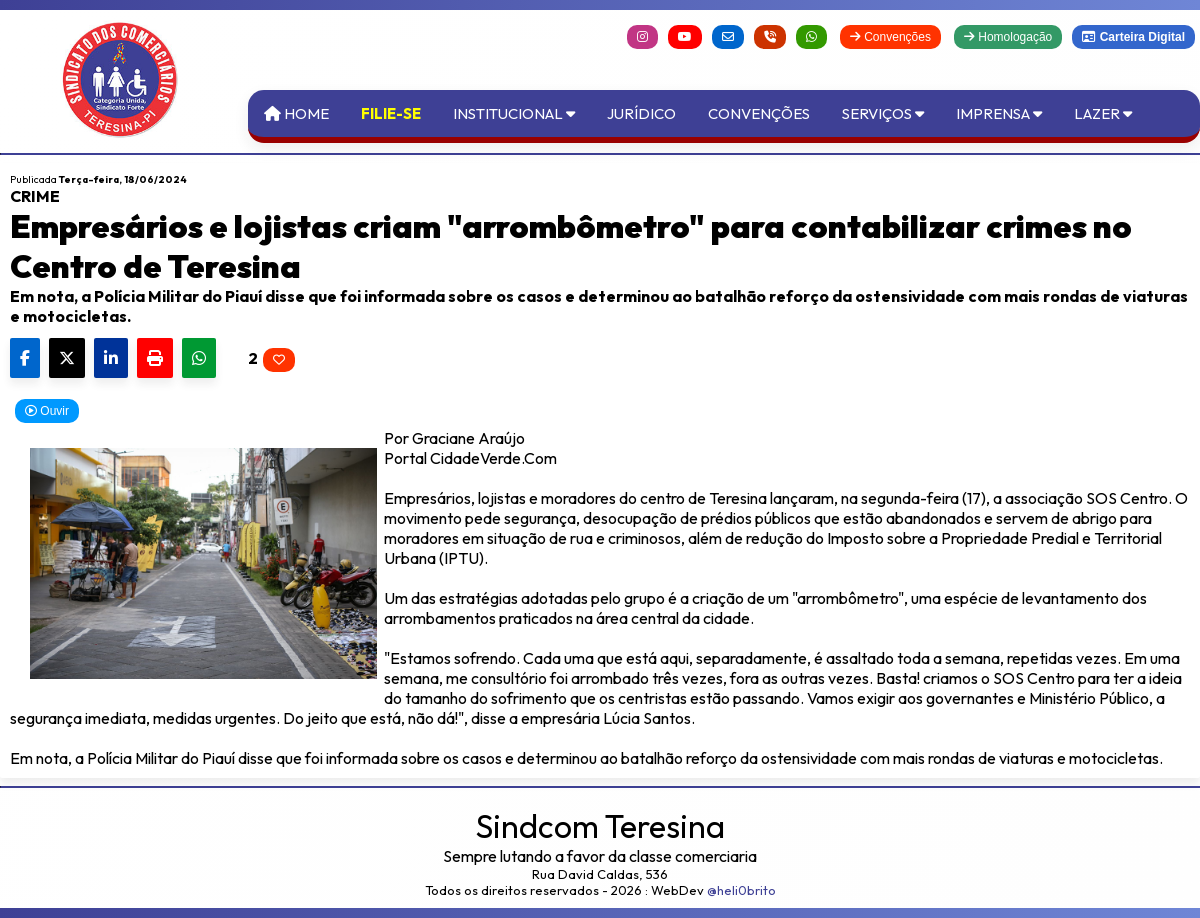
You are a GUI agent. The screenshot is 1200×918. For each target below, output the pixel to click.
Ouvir (47, 411)
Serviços (883, 113)
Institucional (514, 113)
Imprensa (999, 113)
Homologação (1008, 37)
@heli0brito (741, 890)
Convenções (890, 37)
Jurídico (641, 113)
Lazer (1103, 113)
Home (296, 113)
